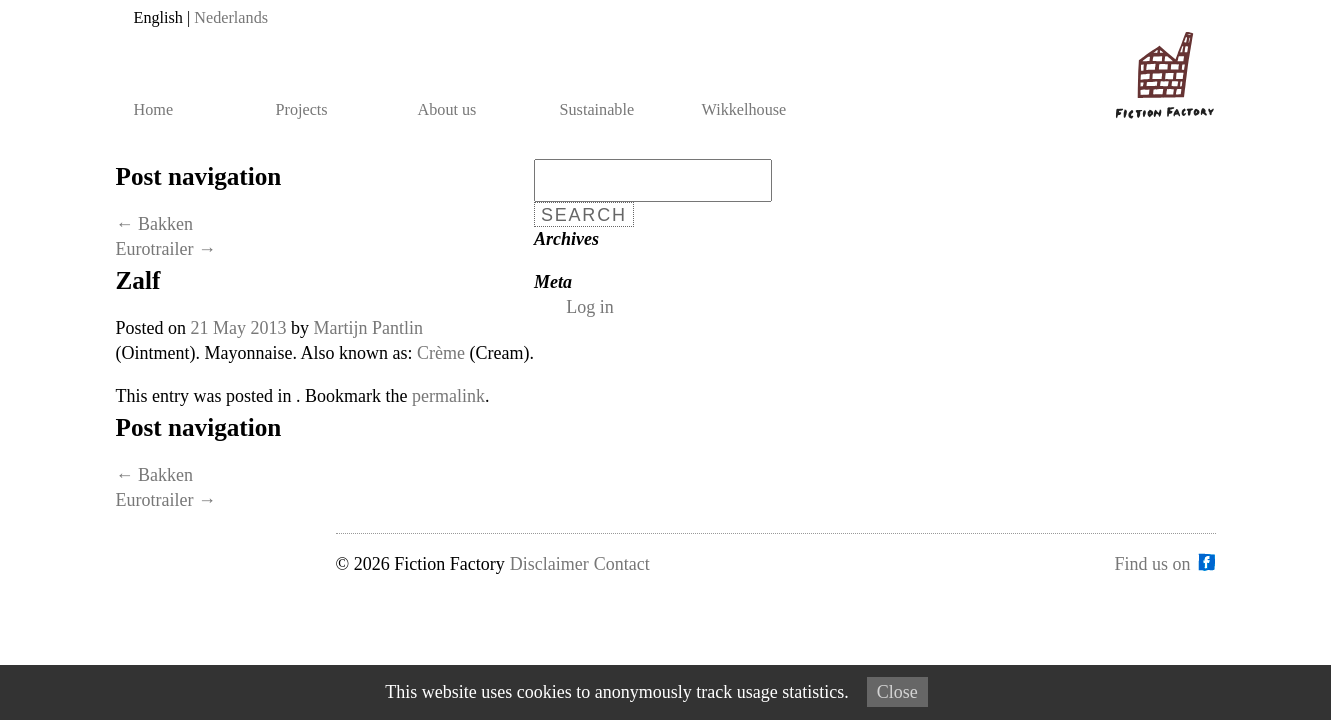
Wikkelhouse (744, 110)
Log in (590, 307)
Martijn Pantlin (369, 328)
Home (154, 110)
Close (897, 692)
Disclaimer (549, 564)
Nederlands (231, 18)
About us (447, 110)
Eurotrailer (166, 249)
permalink (448, 396)
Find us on (1152, 563)
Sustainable (597, 110)
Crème (441, 353)
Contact (622, 564)
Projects (302, 110)
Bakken (154, 224)
